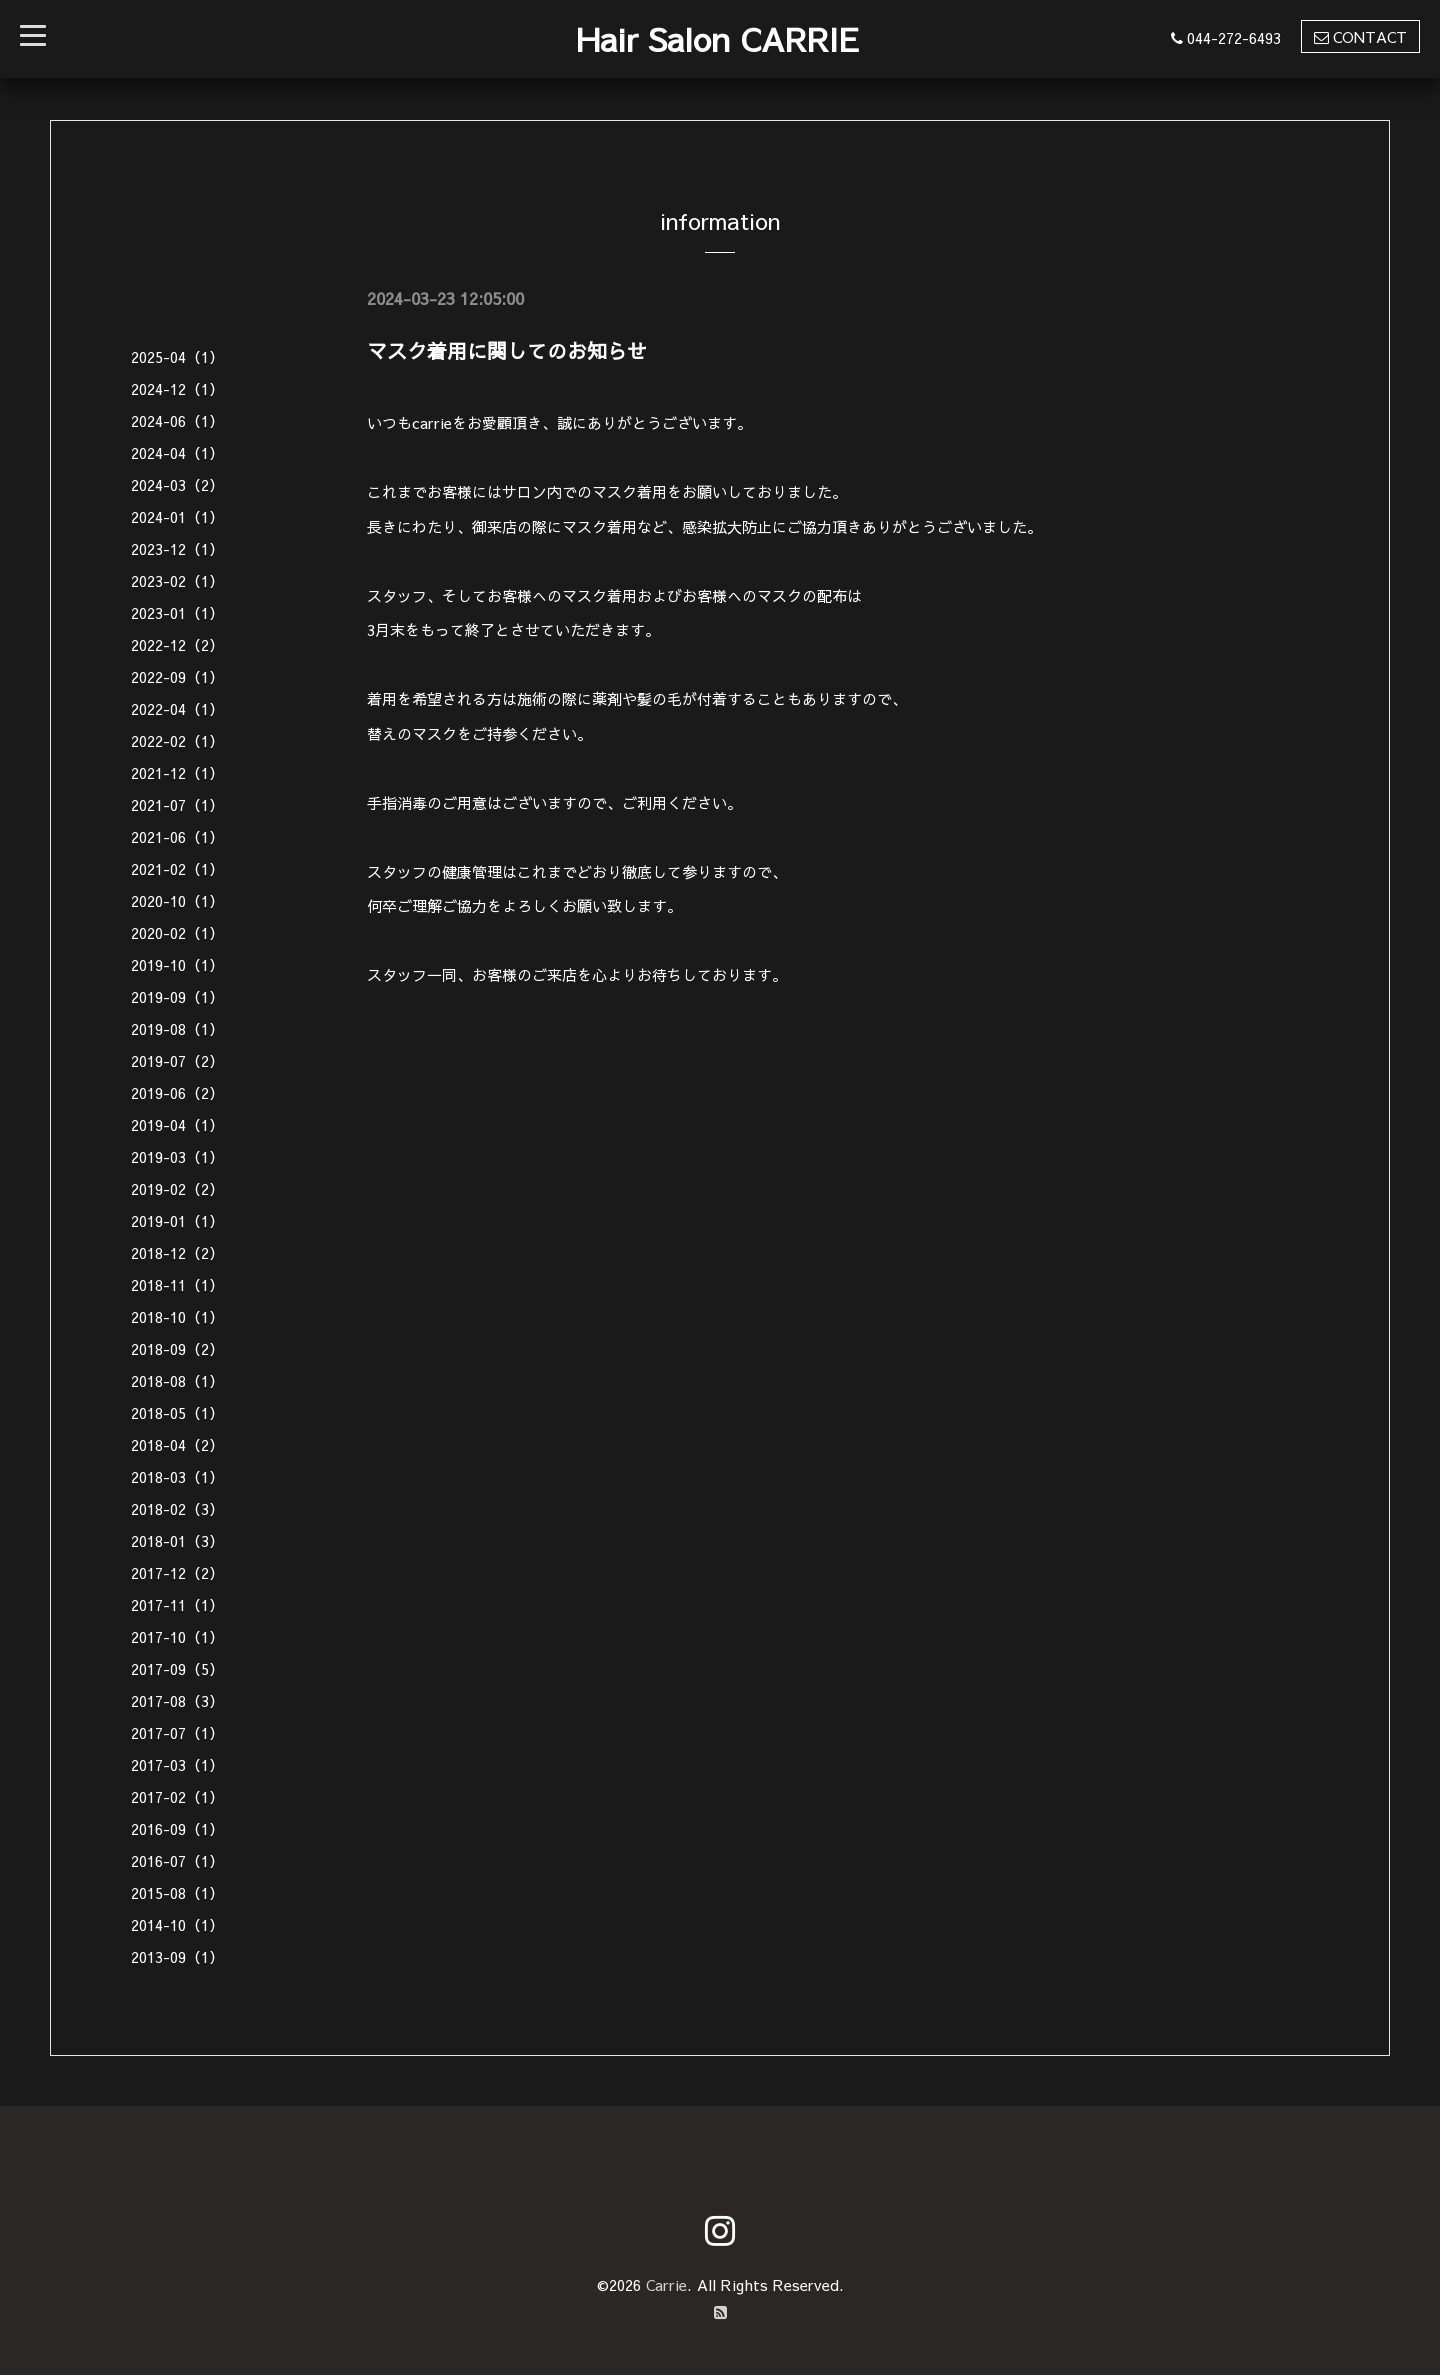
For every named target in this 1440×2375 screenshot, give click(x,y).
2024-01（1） (177, 516)
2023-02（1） (177, 580)
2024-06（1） (177, 420)
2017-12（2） (177, 1572)
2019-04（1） (177, 1124)
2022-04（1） (177, 708)
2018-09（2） (177, 1348)
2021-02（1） (177, 868)
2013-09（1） (177, 1956)
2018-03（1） (177, 1476)
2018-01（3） (177, 1540)
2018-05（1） (177, 1412)
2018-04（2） (177, 1444)
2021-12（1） (177, 772)
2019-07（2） (177, 1060)
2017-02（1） (177, 1796)
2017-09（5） (177, 1668)
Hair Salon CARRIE (717, 38)
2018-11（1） (177, 1284)
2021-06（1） (177, 836)
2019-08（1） (177, 1028)
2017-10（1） (177, 1636)
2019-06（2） (177, 1092)
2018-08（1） (177, 1380)
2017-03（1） (177, 1764)
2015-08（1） (177, 1892)
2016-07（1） (177, 1860)
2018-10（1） (177, 1316)
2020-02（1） (177, 932)
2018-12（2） (177, 1252)
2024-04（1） (177, 452)
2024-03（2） (177, 484)
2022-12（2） (177, 644)
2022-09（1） (177, 676)
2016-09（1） (177, 1828)
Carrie (666, 2284)
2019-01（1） (177, 1220)
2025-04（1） (177, 356)
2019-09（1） (177, 996)
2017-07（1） (177, 1732)
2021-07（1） (177, 804)
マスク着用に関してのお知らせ (507, 350)
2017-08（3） (177, 1700)
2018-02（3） (177, 1508)
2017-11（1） (177, 1604)
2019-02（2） (177, 1188)
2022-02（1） (177, 740)
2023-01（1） (177, 612)
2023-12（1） (177, 548)
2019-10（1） (177, 964)
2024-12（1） (177, 388)
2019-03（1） (177, 1156)
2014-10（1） (177, 1924)
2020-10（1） (177, 900)
